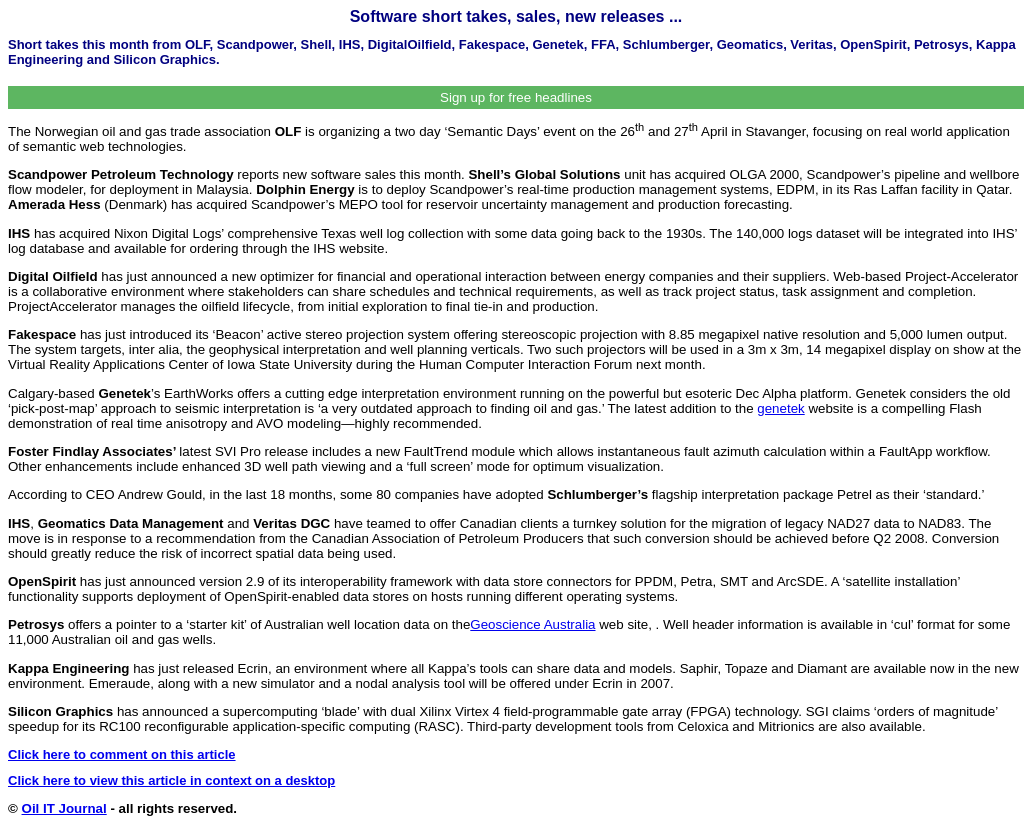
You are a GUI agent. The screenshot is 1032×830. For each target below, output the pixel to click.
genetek (780, 408)
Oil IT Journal (64, 808)
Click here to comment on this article (122, 754)
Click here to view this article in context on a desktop (171, 780)
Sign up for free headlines (516, 97)
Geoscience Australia (532, 624)
